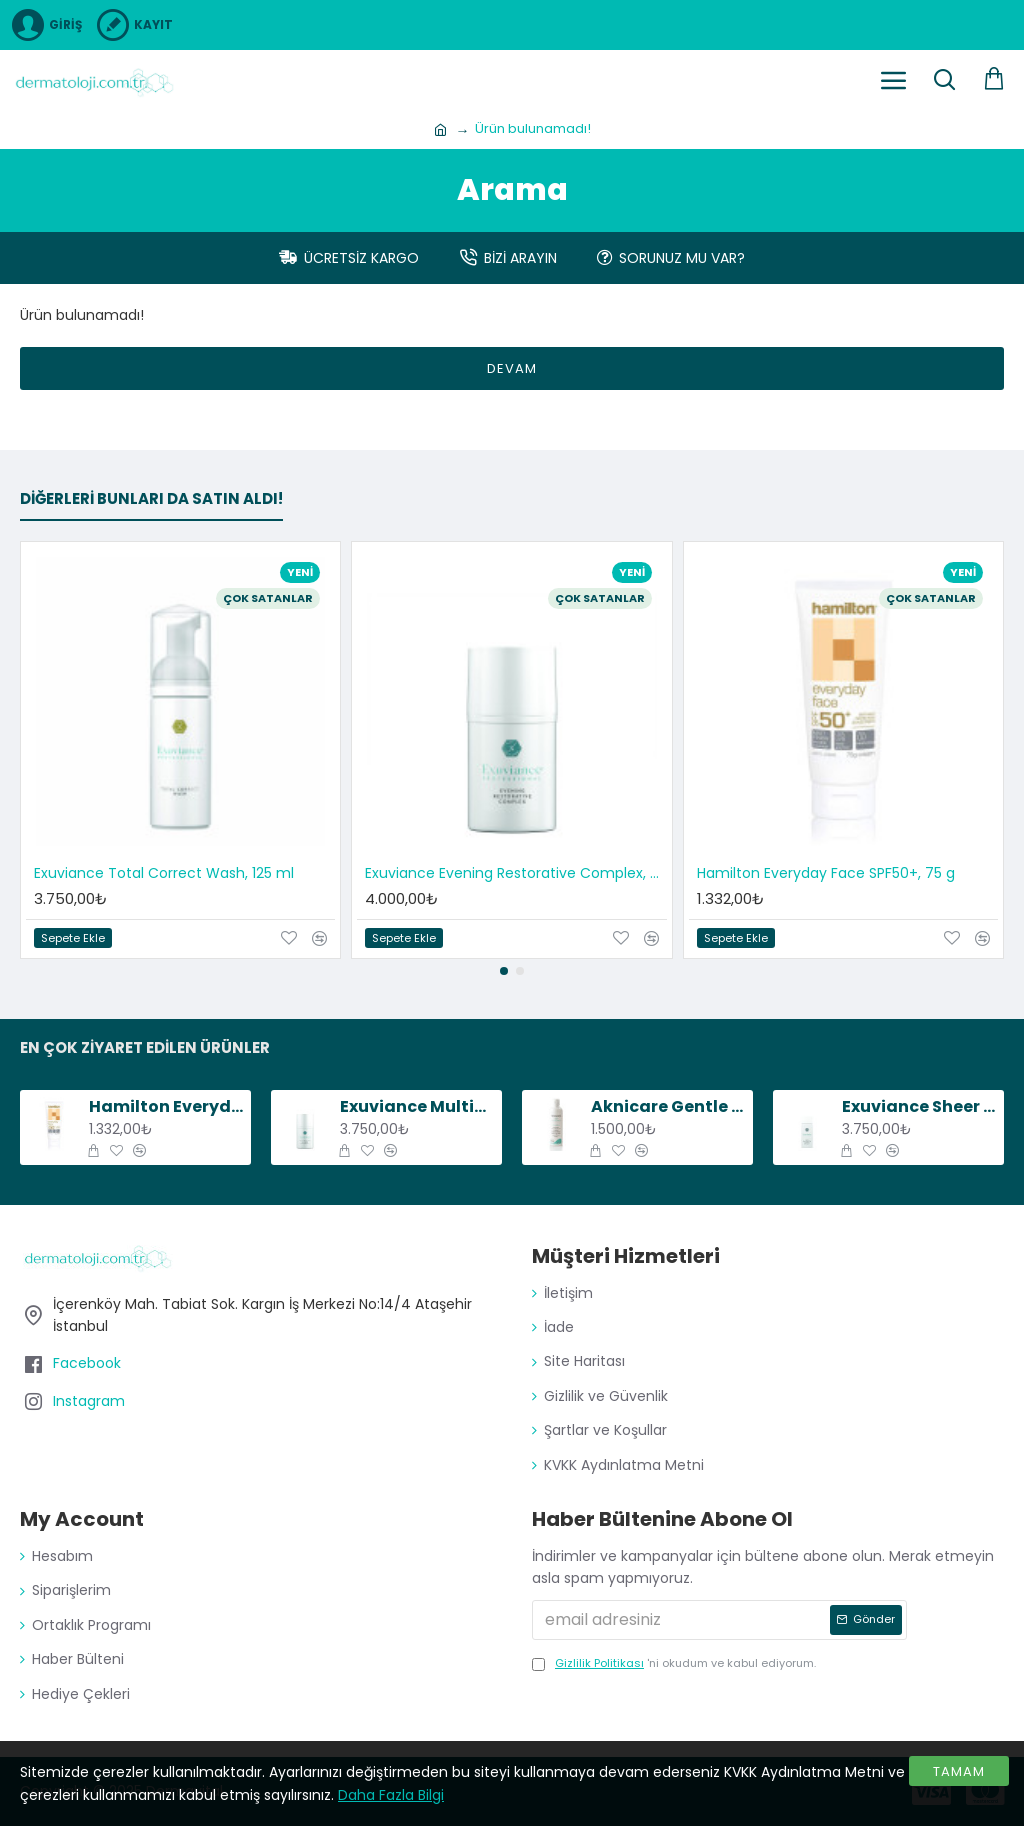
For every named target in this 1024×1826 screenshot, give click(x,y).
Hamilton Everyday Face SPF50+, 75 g (826, 873)
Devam (512, 368)
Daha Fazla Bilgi (391, 1795)
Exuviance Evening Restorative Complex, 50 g (515, 873)
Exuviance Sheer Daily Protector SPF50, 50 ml (919, 1107)
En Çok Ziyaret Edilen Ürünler (145, 1048)
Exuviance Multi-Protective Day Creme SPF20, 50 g (417, 1107)
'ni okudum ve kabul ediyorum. (674, 1664)
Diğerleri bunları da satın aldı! (151, 499)
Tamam (959, 1771)
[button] (504, 971)
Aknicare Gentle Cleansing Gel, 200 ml (668, 1107)
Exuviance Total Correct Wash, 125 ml (164, 873)
